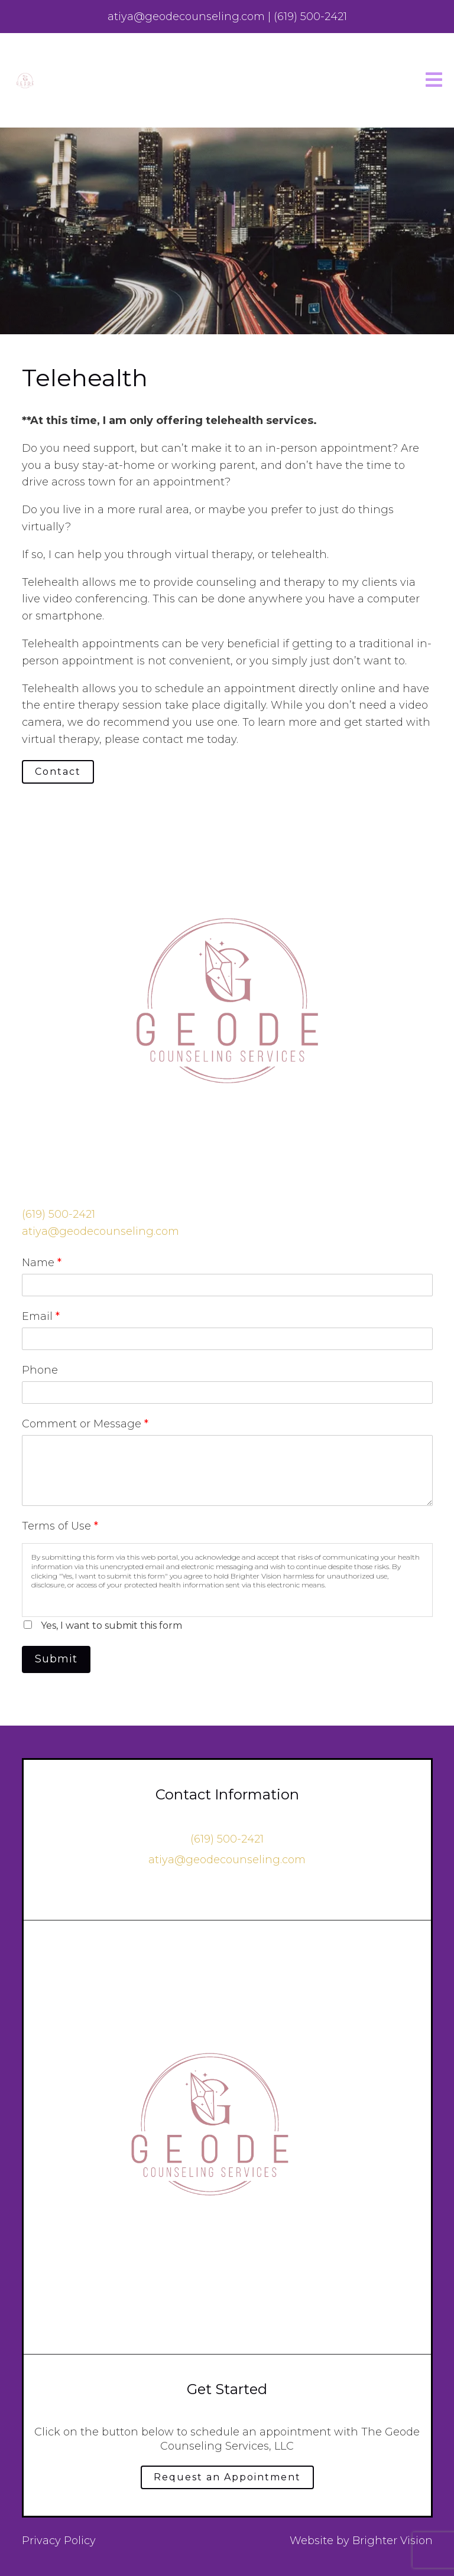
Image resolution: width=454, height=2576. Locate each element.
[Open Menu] (434, 80)
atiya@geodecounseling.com (100, 1231)
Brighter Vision (392, 2540)
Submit (56, 1658)
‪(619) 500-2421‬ (58, 1214)
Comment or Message (85, 1423)
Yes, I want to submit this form (111, 1625)
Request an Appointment (227, 2477)
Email (41, 1316)
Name (41, 1262)
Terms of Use (60, 1525)
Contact (58, 771)
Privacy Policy (59, 2540)
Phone (40, 1370)
